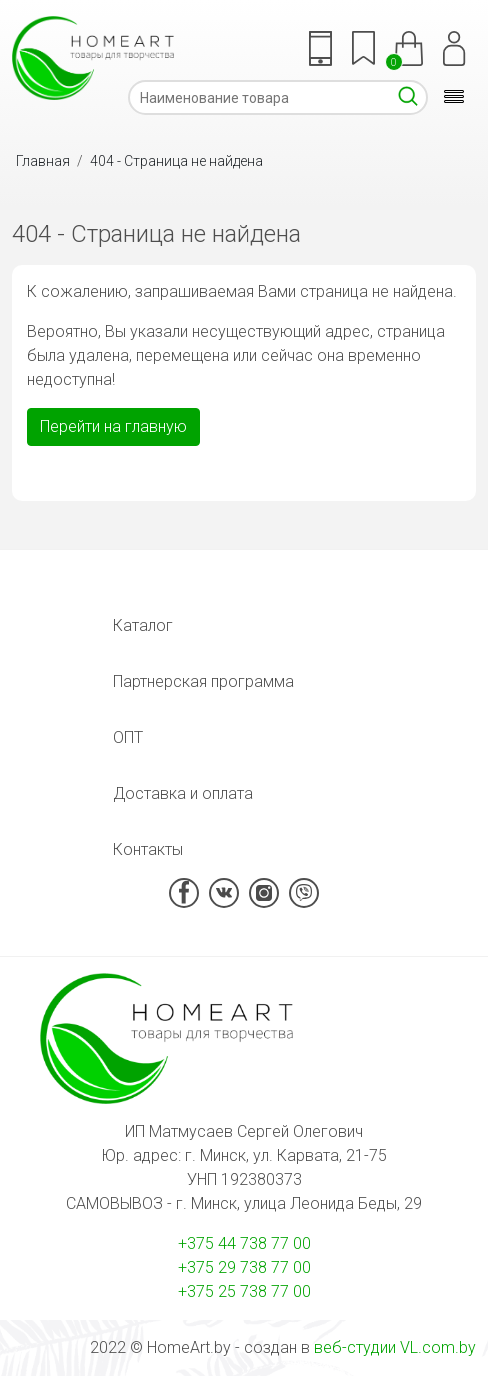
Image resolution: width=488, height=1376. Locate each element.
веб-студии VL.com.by (395, 1347)
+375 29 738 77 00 (244, 1267)
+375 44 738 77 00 (244, 1243)
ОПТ (128, 737)
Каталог (143, 625)
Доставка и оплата (183, 793)
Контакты (148, 849)
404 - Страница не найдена (176, 161)
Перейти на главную (113, 426)
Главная (43, 161)
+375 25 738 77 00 (244, 1291)
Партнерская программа (203, 681)
